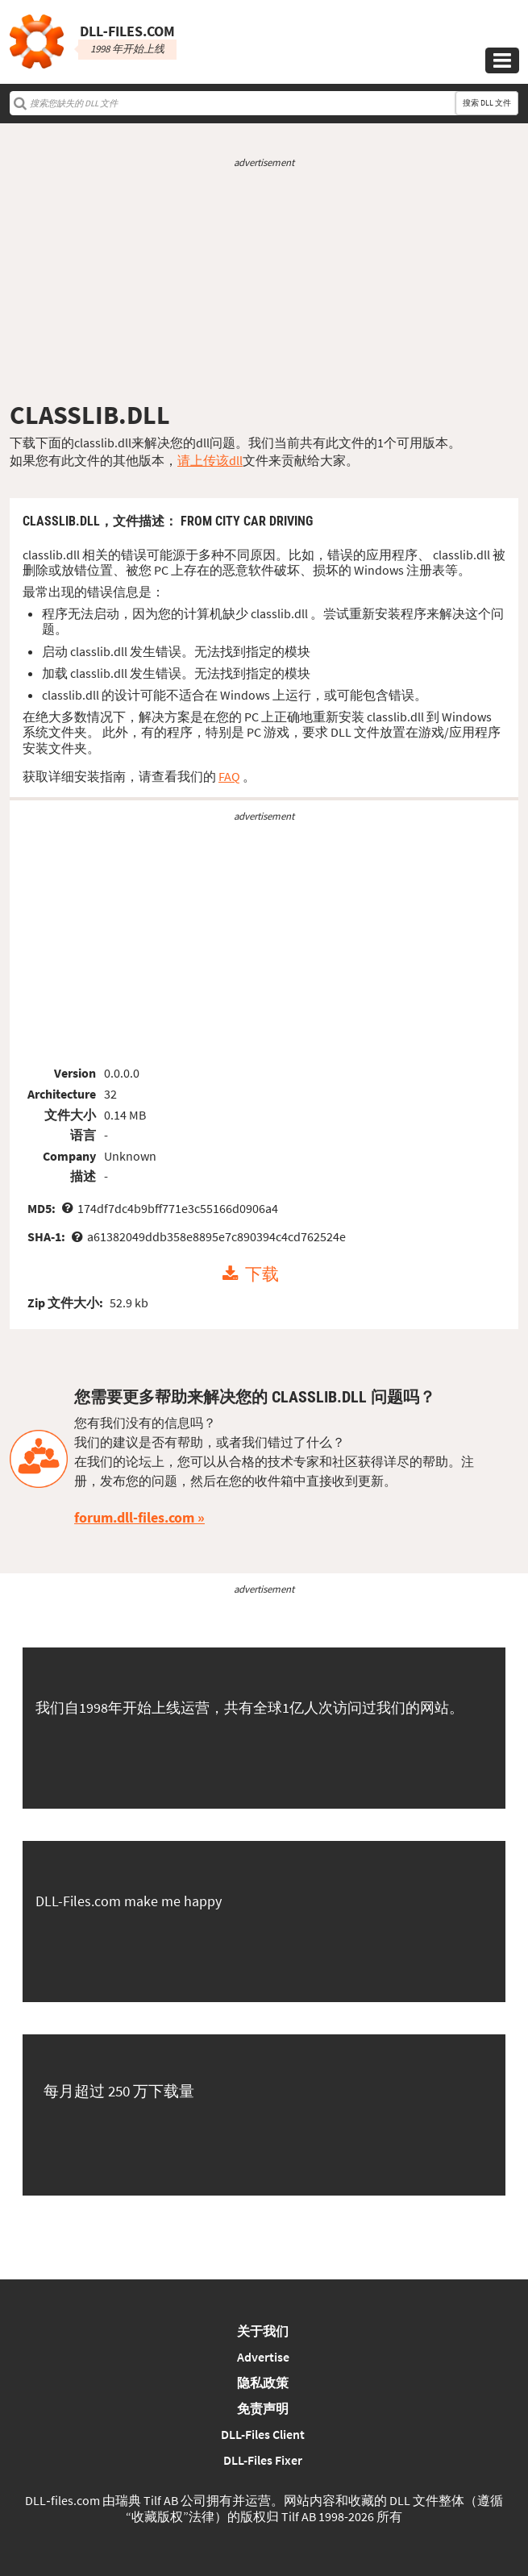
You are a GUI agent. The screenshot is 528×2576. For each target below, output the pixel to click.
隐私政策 (263, 2382)
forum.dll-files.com (134, 1517)
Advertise (263, 2356)
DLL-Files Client (263, 2434)
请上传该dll (210, 460)
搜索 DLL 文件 (487, 103)
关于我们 (263, 2331)
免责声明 (263, 2408)
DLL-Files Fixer (262, 2459)
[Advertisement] (264, 284)
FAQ (229, 776)
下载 (262, 1274)
